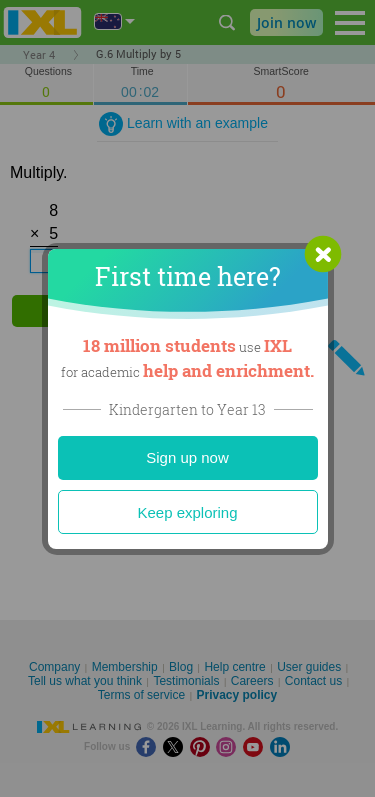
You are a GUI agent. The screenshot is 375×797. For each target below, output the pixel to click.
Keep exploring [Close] (187, 512)
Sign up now (187, 457)
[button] (323, 254)
